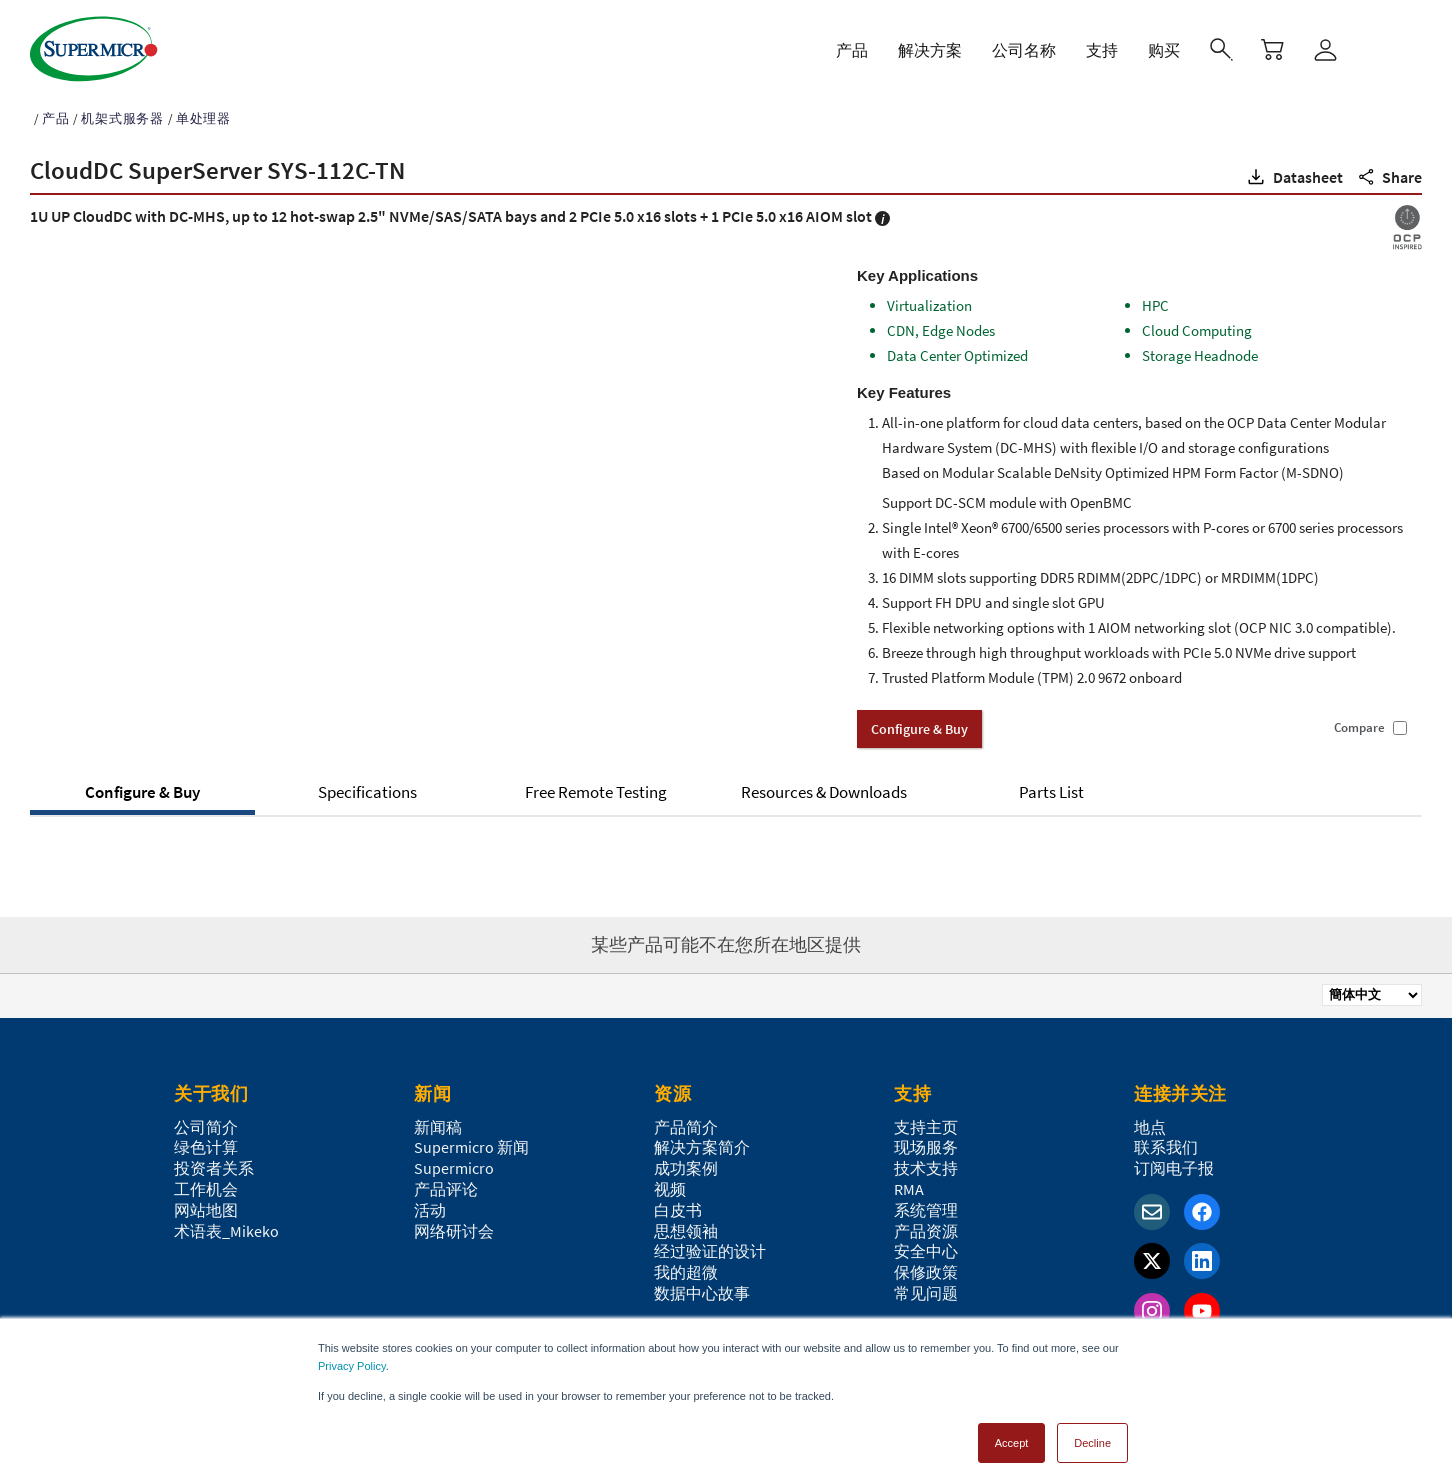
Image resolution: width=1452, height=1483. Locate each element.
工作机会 (206, 1183)
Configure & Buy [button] (919, 723)
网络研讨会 (454, 1225)
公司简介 (206, 1121)
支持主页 (926, 1121)
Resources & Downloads (824, 786)
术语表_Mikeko (226, 1225)
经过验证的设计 (710, 1245)
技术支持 (926, 1162)
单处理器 (203, 112)
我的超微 (686, 1266)
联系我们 (1166, 1141)
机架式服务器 (122, 112)
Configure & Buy (142, 786)
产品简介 (686, 1121)
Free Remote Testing (596, 786)
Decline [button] (1092, 1437)
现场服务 (926, 1141)
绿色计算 (206, 1141)
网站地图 (206, 1204)
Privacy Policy (352, 1360)
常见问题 (926, 1287)
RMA (909, 1183)
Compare (1359, 722)
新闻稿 (438, 1121)
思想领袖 (686, 1225)
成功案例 (686, 1162)
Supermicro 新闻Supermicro (471, 1151)
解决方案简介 (702, 1141)
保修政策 (926, 1266)
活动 (430, 1204)
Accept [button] (1012, 1437)
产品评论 (446, 1183)
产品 (56, 112)
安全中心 (926, 1245)
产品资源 (926, 1225)
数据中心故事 (702, 1287)
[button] (1293, 171)
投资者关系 (214, 1162)
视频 (670, 1183)
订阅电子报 (1174, 1162)
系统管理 (926, 1204)
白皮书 (678, 1204)
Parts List (1051, 786)
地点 (1150, 1121)
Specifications (367, 786)
